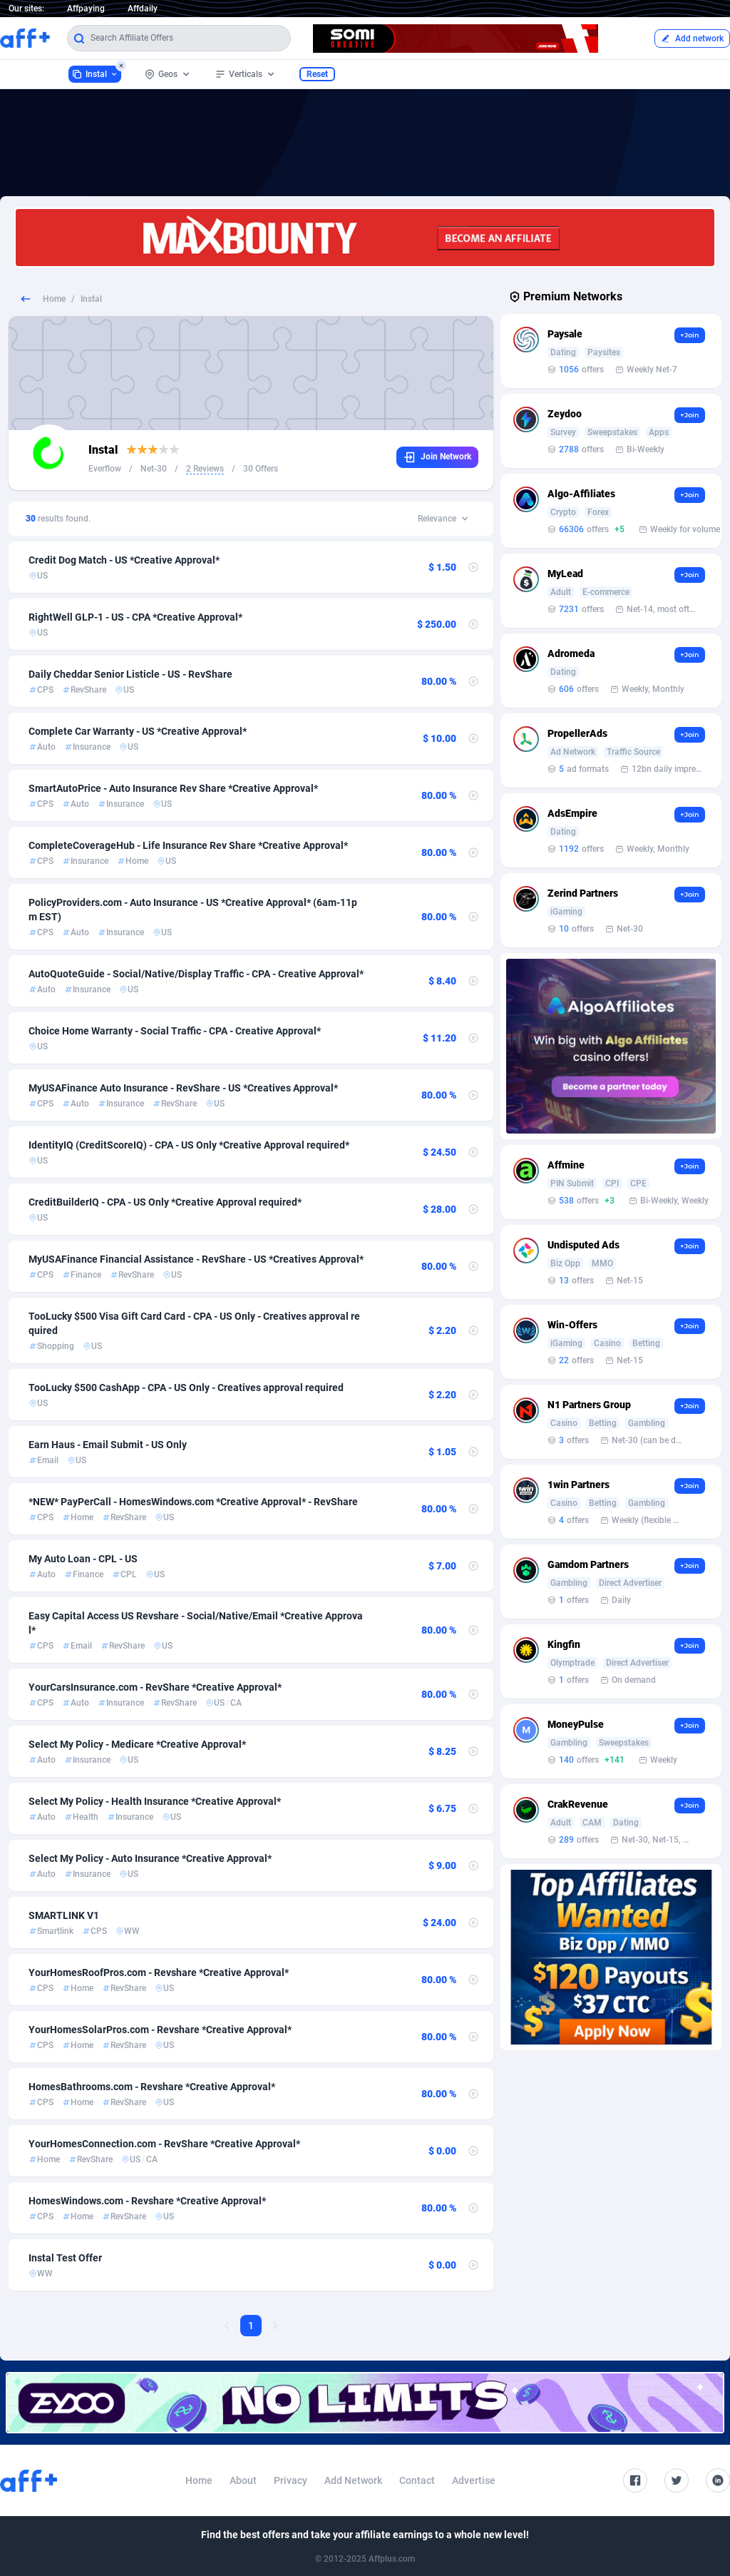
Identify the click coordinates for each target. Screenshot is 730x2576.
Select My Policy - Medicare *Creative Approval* (137, 1744)
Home (54, 299)
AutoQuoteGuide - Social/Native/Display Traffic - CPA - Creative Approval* (196, 973)
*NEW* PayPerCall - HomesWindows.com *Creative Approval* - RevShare (193, 1501)
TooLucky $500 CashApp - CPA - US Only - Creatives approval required (186, 1387)
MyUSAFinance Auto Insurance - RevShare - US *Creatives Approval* (183, 1088)
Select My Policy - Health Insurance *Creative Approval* (155, 1801)
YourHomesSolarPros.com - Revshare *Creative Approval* (160, 2029)
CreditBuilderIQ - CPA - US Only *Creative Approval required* (165, 1202)
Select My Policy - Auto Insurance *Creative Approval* (150, 1858)
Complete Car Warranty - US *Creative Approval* (138, 731)
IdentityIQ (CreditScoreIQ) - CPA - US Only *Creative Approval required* (189, 1145)
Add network (692, 39)
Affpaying (86, 9)
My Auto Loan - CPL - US (83, 1558)
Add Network (353, 2480)
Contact (417, 2480)
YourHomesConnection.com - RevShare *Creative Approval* (164, 2143)
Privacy (290, 2480)
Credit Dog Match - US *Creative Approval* (124, 560)
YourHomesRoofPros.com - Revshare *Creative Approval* (159, 1972)
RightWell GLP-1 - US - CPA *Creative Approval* (135, 617)
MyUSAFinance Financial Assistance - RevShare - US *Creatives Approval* (196, 1259)
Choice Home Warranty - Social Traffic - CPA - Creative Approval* (175, 1031)
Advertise (473, 2480)
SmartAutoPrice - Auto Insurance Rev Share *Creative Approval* (173, 788)
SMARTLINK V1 (64, 1915)
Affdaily (143, 9)
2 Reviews (205, 469)
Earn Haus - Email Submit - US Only (108, 1444)
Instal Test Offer (65, 2258)
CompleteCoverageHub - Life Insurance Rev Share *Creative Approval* (188, 845)
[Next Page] (275, 2325)
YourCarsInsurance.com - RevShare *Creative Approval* (155, 1687)
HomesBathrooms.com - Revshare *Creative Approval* (152, 2086)
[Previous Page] (226, 2325)
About (243, 2480)
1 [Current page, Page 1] (251, 2325)
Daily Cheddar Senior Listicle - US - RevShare (130, 674)
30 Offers (260, 469)
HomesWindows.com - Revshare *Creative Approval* (147, 2200)
